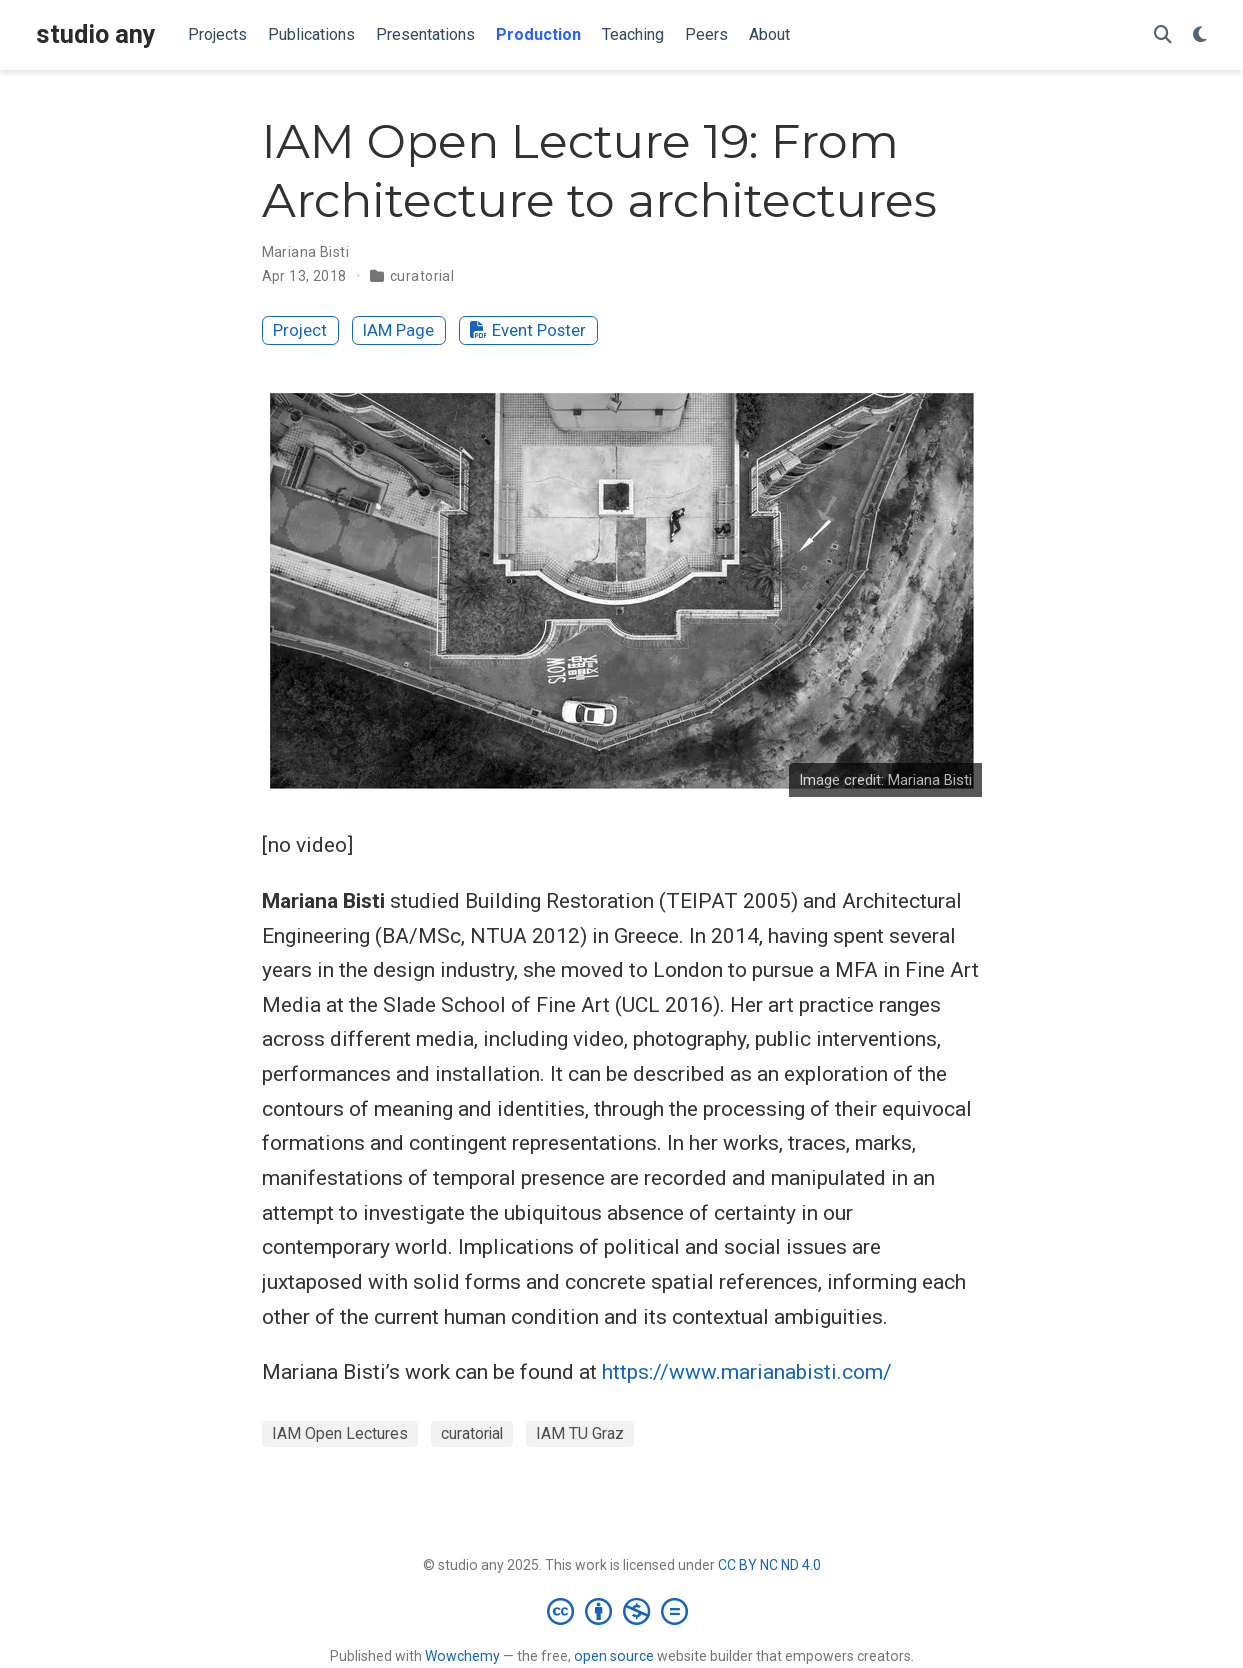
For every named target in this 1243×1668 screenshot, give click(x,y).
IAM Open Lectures (340, 1433)
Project (300, 330)
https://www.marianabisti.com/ (747, 1372)
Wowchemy (462, 1656)
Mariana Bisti (305, 252)
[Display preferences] (1200, 35)
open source (614, 1656)
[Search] (1163, 35)
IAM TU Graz (580, 1433)
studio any (96, 34)
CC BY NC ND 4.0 (769, 1565)
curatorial (422, 276)
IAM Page (398, 330)
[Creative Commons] (621, 1611)
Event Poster (528, 330)
